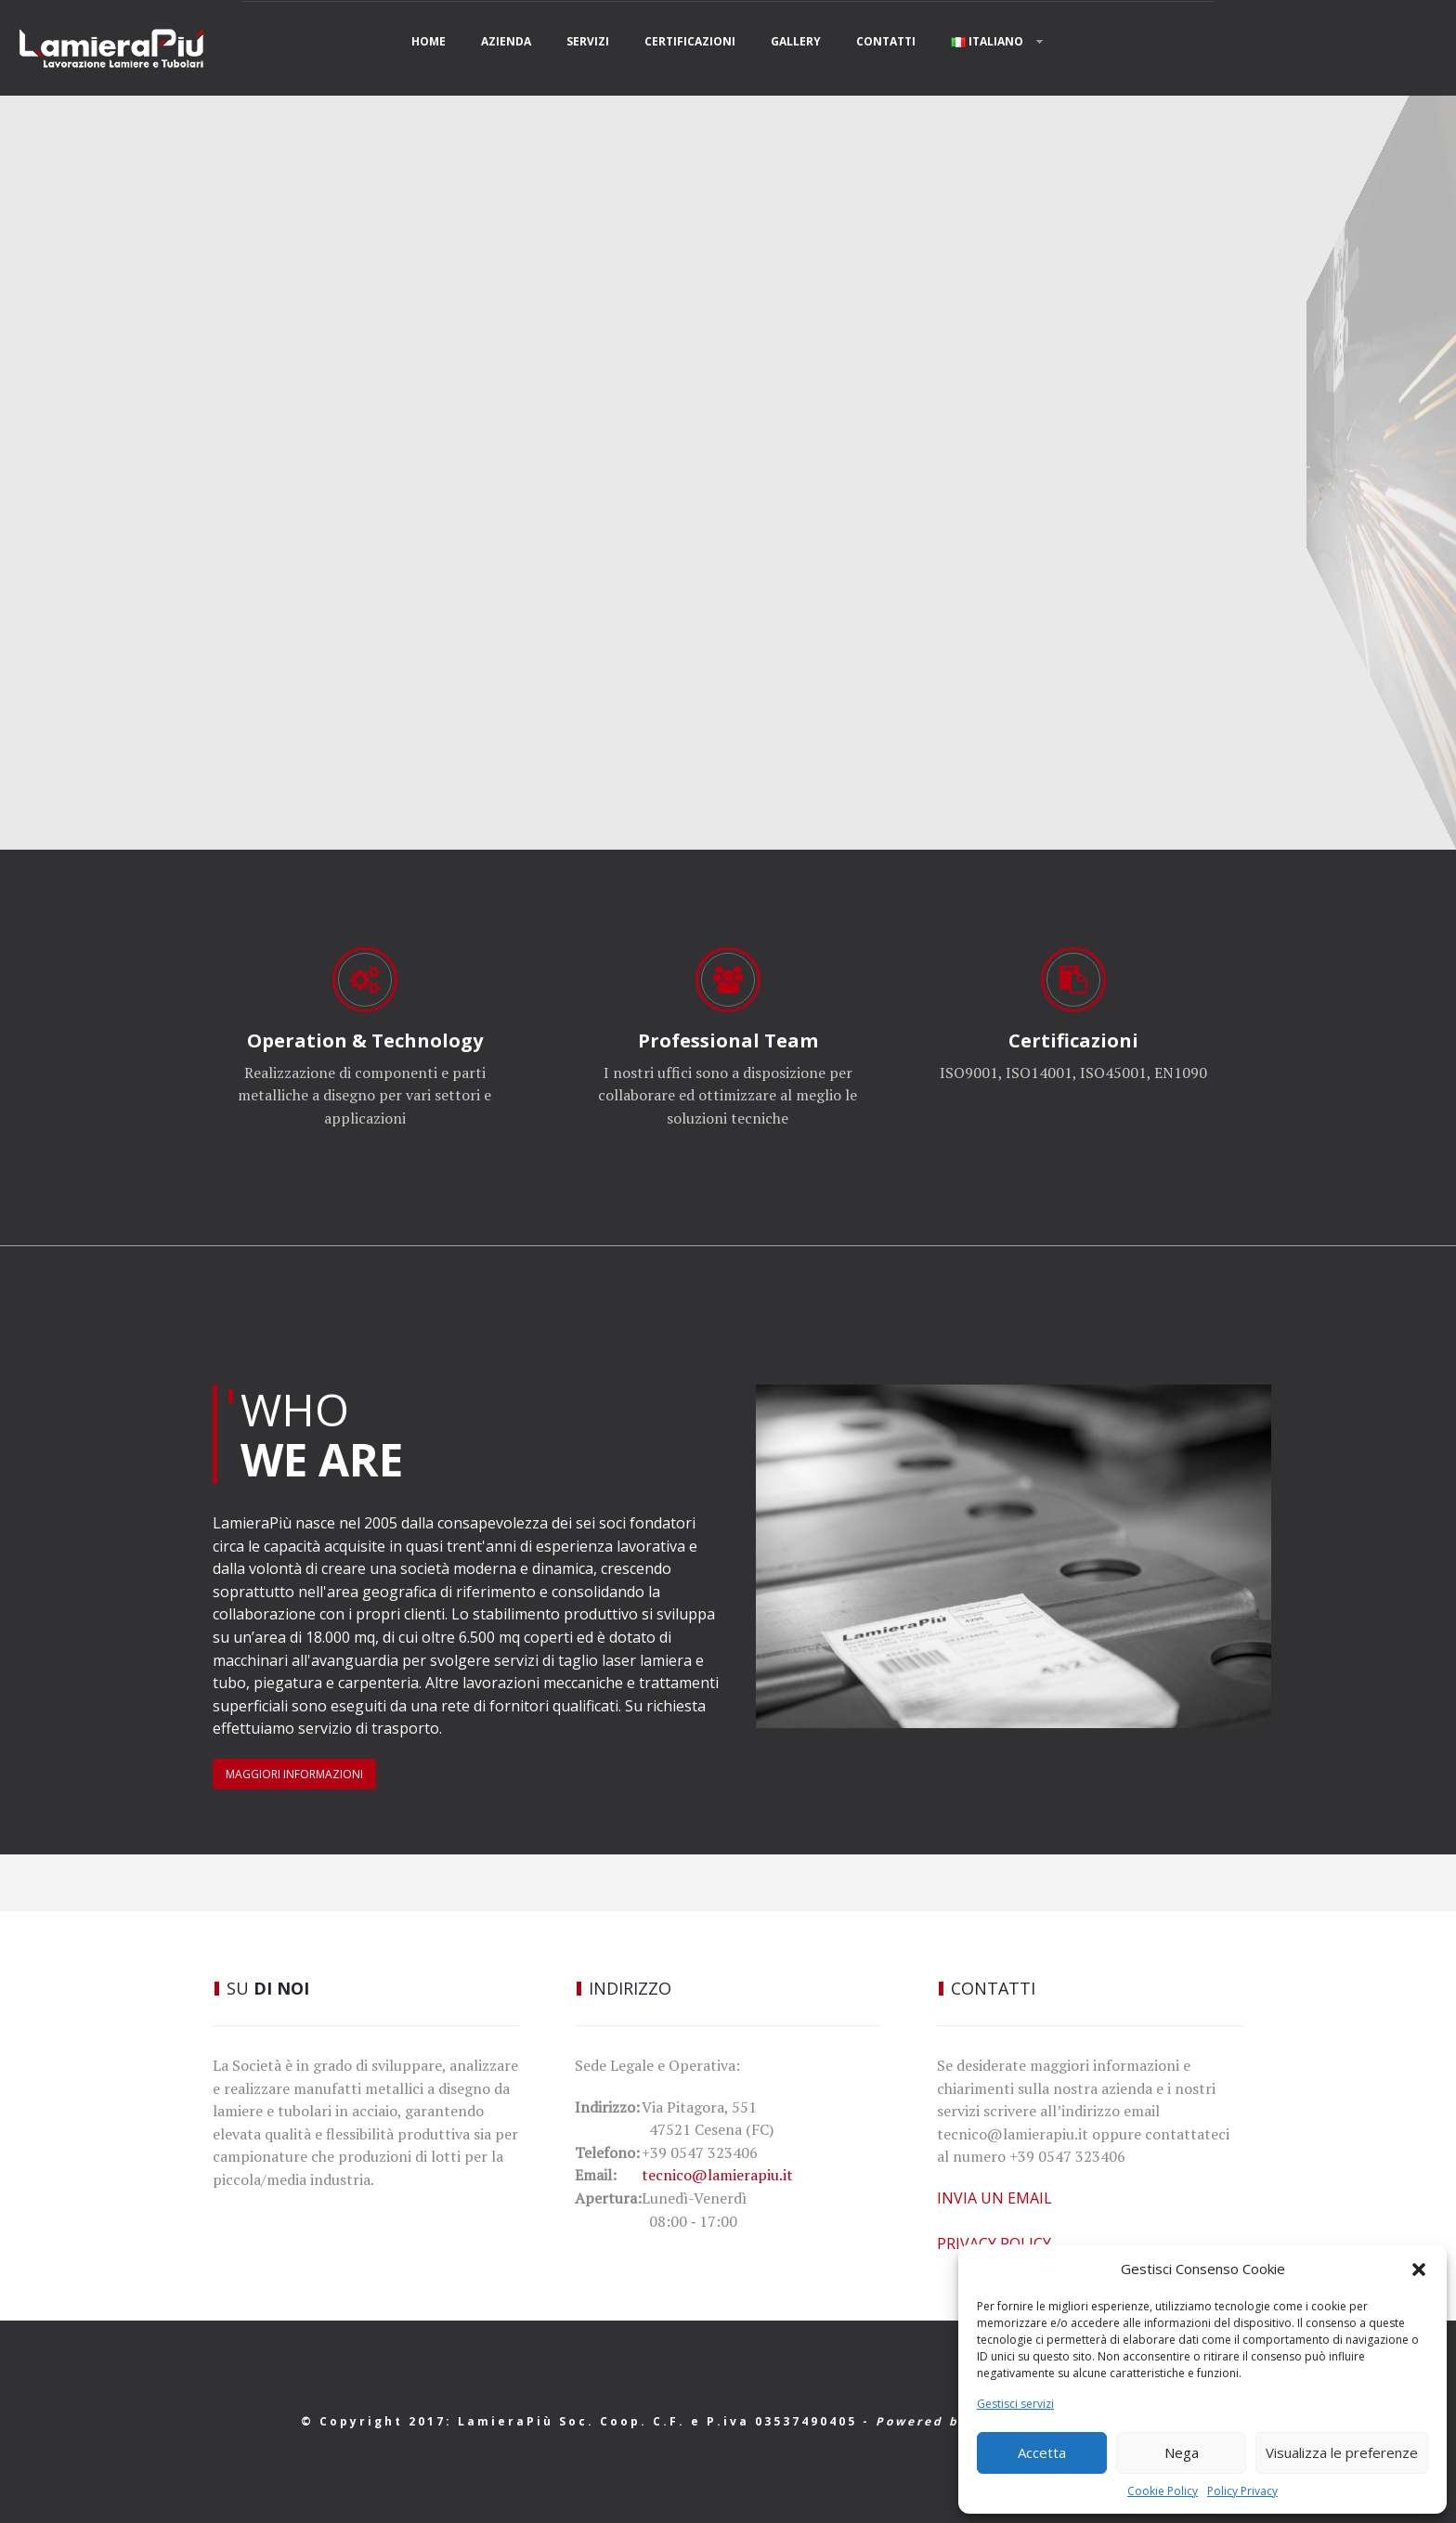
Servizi (587, 41)
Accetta (1042, 2452)
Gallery (796, 41)
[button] (1419, 2269)
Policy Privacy (1242, 2491)
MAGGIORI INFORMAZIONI (294, 1774)
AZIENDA (506, 41)
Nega (1181, 2452)
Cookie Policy (1162, 2491)
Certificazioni (689, 41)
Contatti (886, 41)
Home (428, 41)
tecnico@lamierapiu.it (717, 2175)
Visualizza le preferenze (1342, 2452)
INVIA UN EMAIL (994, 2198)
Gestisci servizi (1015, 2404)
